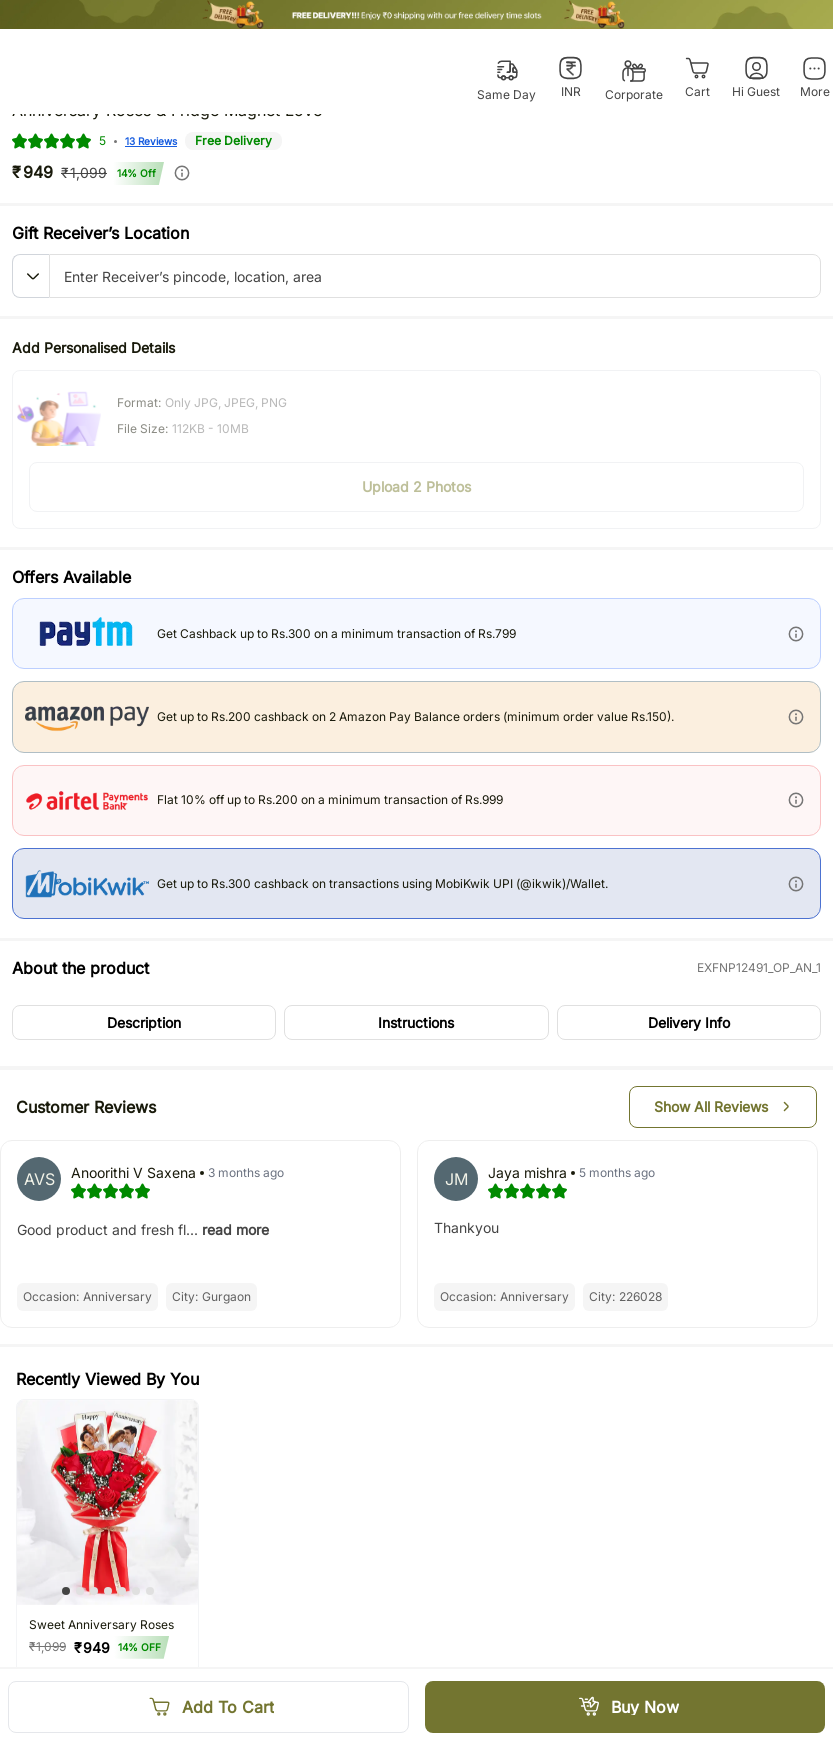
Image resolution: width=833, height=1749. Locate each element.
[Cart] (697, 78)
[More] (814, 78)
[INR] (570, 78)
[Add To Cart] (208, 1707)
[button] (30, 276)
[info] (182, 173)
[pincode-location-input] (435, 276)
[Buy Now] (625, 1707)
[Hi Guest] (756, 78)
